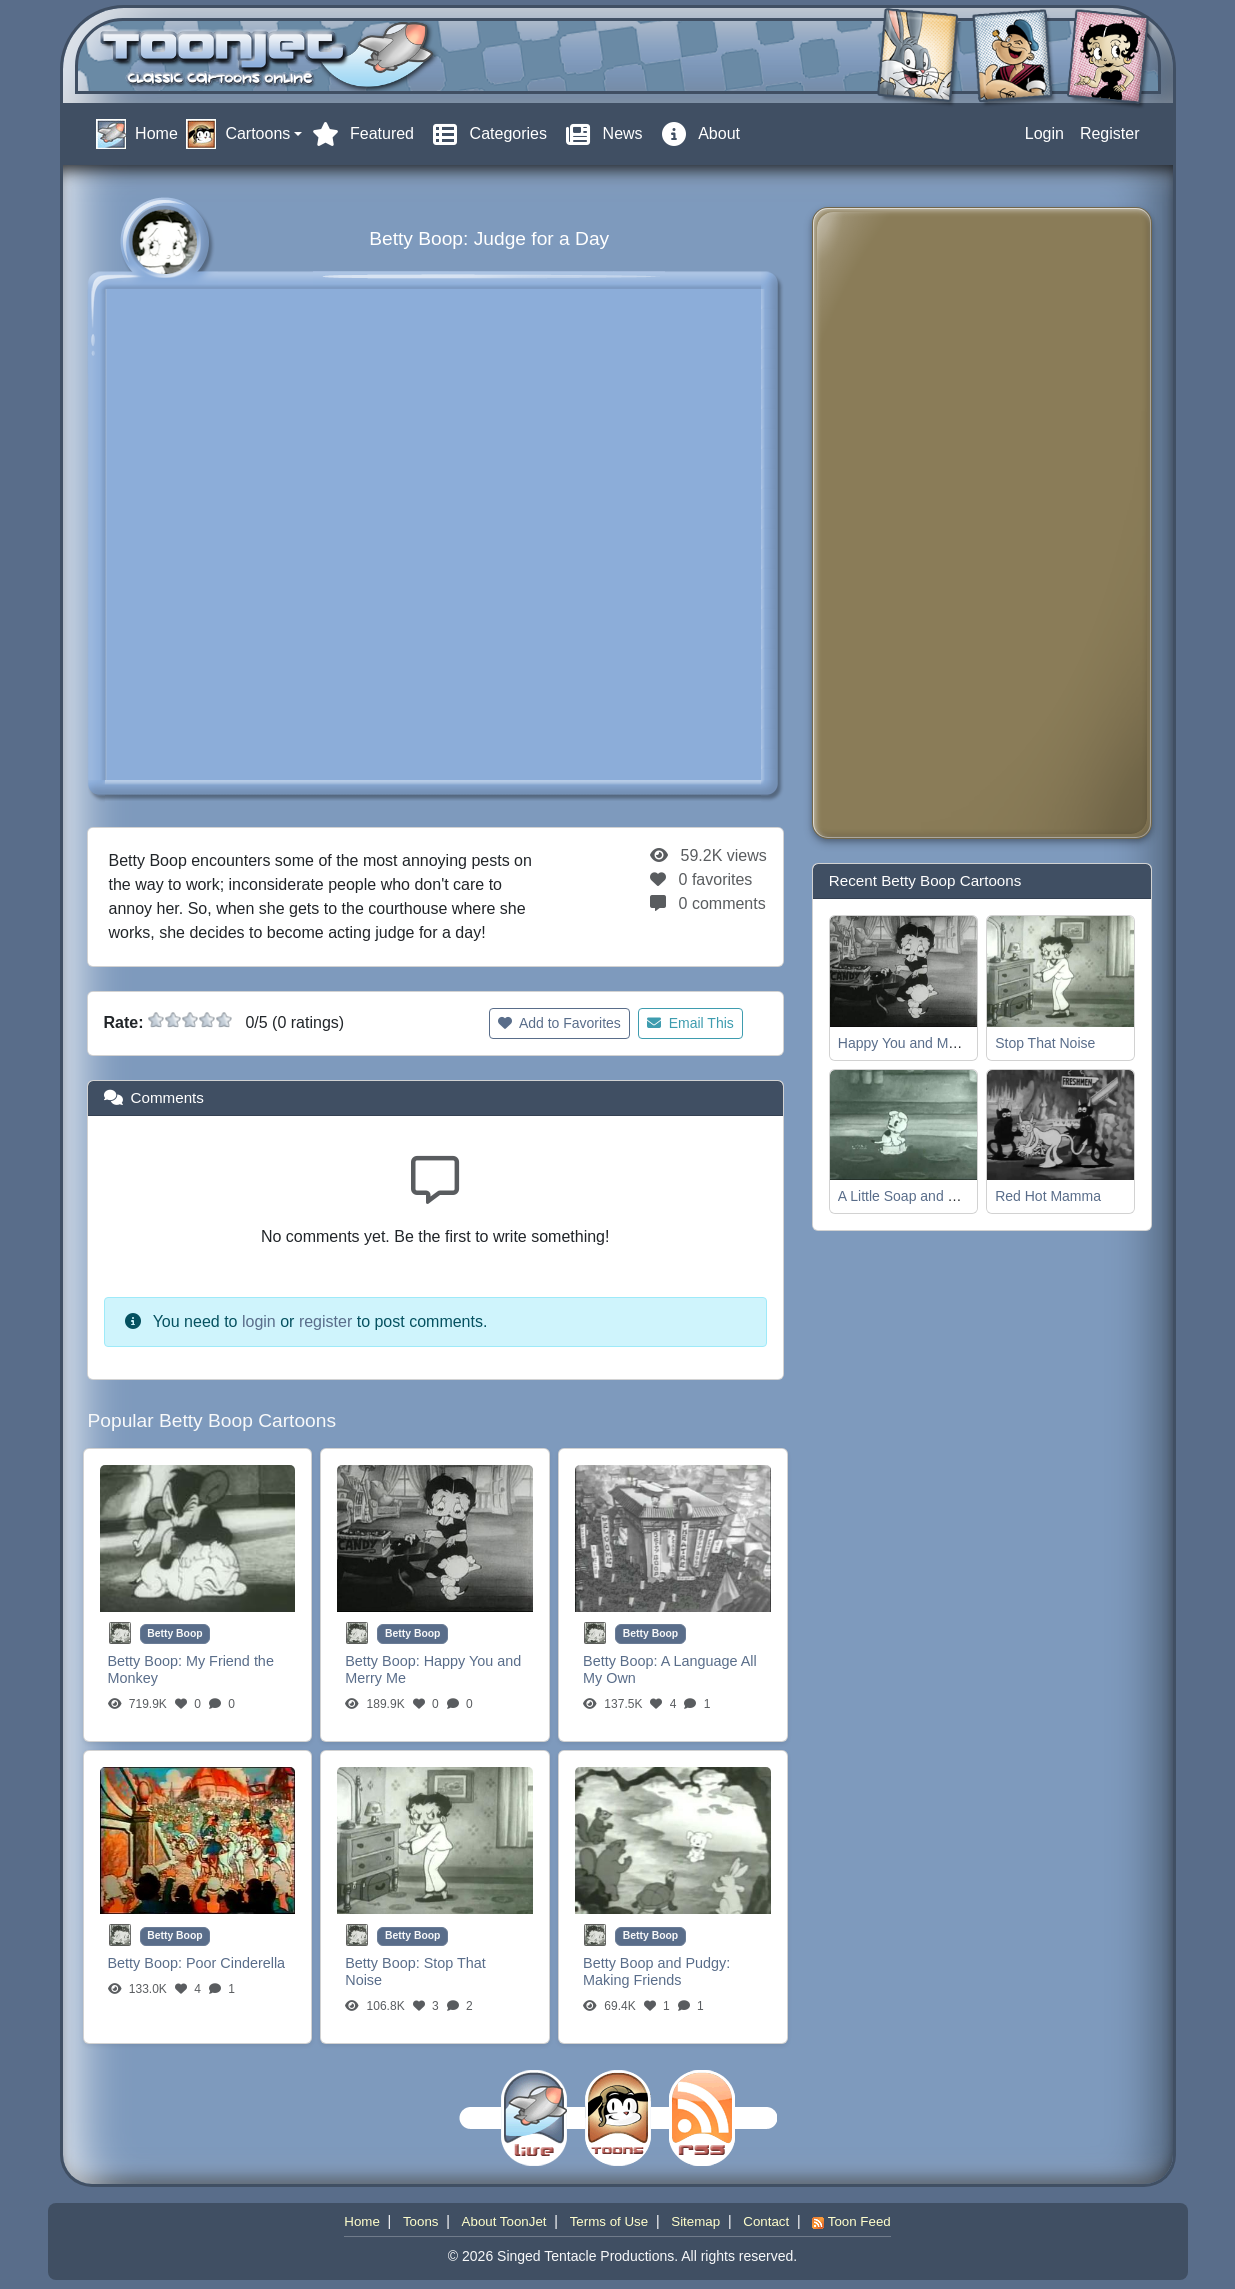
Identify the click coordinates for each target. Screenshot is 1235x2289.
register (325, 1321)
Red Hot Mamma (1048, 1196)
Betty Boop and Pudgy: (656, 1963)
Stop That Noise (1045, 1043)
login (259, 1321)
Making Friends (632, 1980)
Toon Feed (851, 2221)
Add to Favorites (559, 1023)
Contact (766, 2221)
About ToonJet (504, 2221)
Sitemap (695, 2221)
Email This (690, 1023)
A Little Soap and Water (911, 1196)
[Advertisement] (908, 523)
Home (362, 2221)
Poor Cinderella (235, 1963)
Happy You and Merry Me (917, 1043)
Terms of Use (609, 2221)
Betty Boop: (147, 1661)
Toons (421, 2221)
